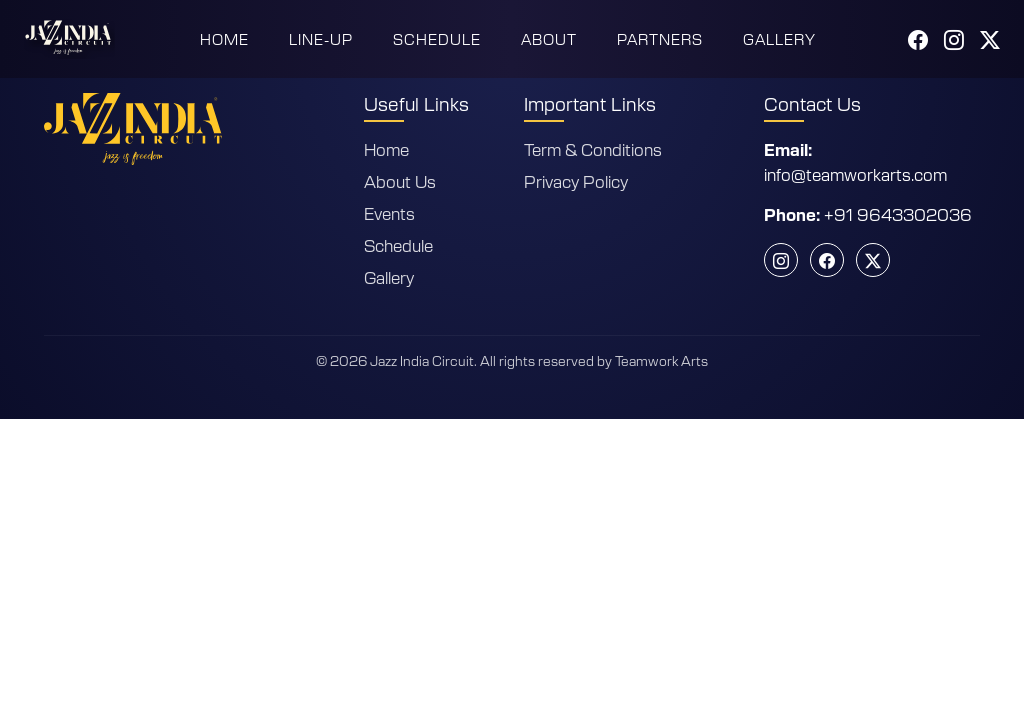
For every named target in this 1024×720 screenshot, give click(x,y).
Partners (660, 39)
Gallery (779, 39)
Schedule (437, 39)
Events (389, 213)
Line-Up (321, 39)
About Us (400, 181)
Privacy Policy (576, 181)
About (549, 39)
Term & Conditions (593, 149)
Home (224, 39)
